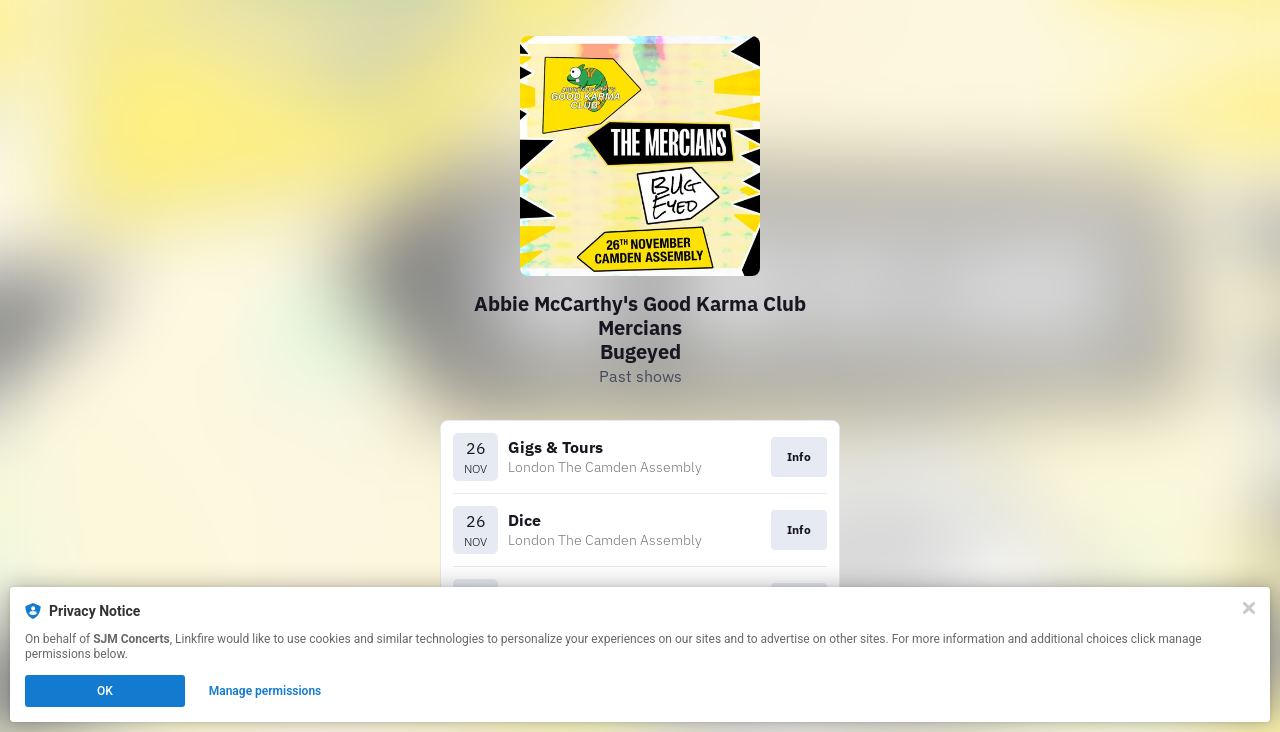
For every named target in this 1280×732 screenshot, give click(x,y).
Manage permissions (265, 691)
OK (105, 691)
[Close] (1249, 608)
